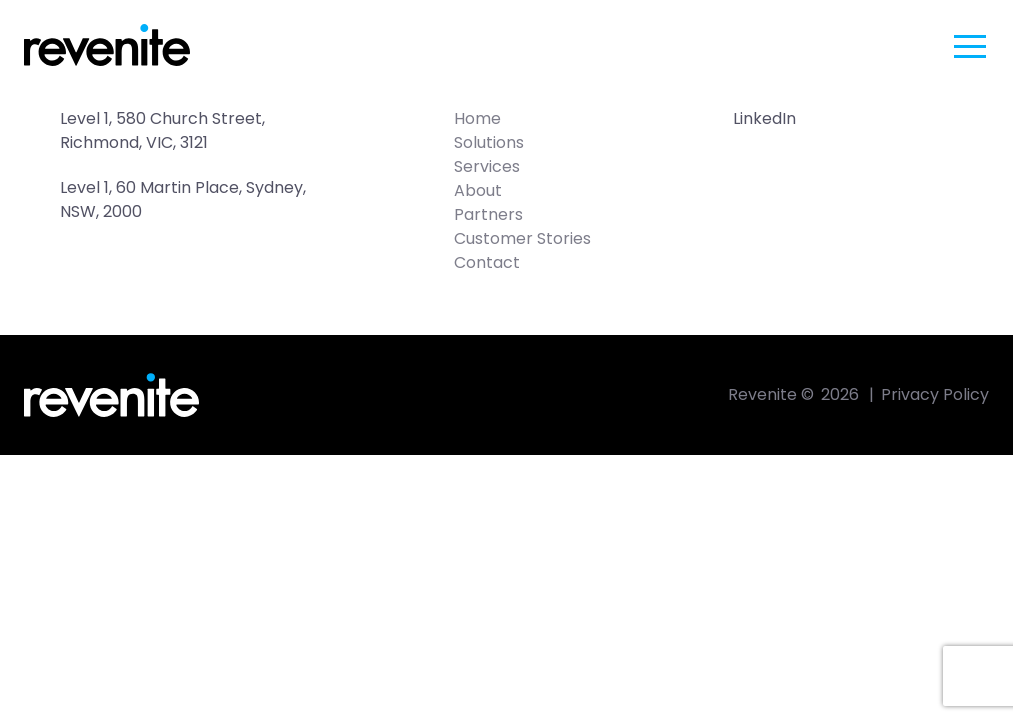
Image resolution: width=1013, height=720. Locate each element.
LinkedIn (764, 118)
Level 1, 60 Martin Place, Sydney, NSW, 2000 (185, 199)
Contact (487, 262)
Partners (488, 214)
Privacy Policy (935, 394)
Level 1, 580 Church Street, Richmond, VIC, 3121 (164, 130)
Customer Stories (522, 238)
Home (477, 118)
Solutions (489, 142)
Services (487, 166)
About (478, 190)
